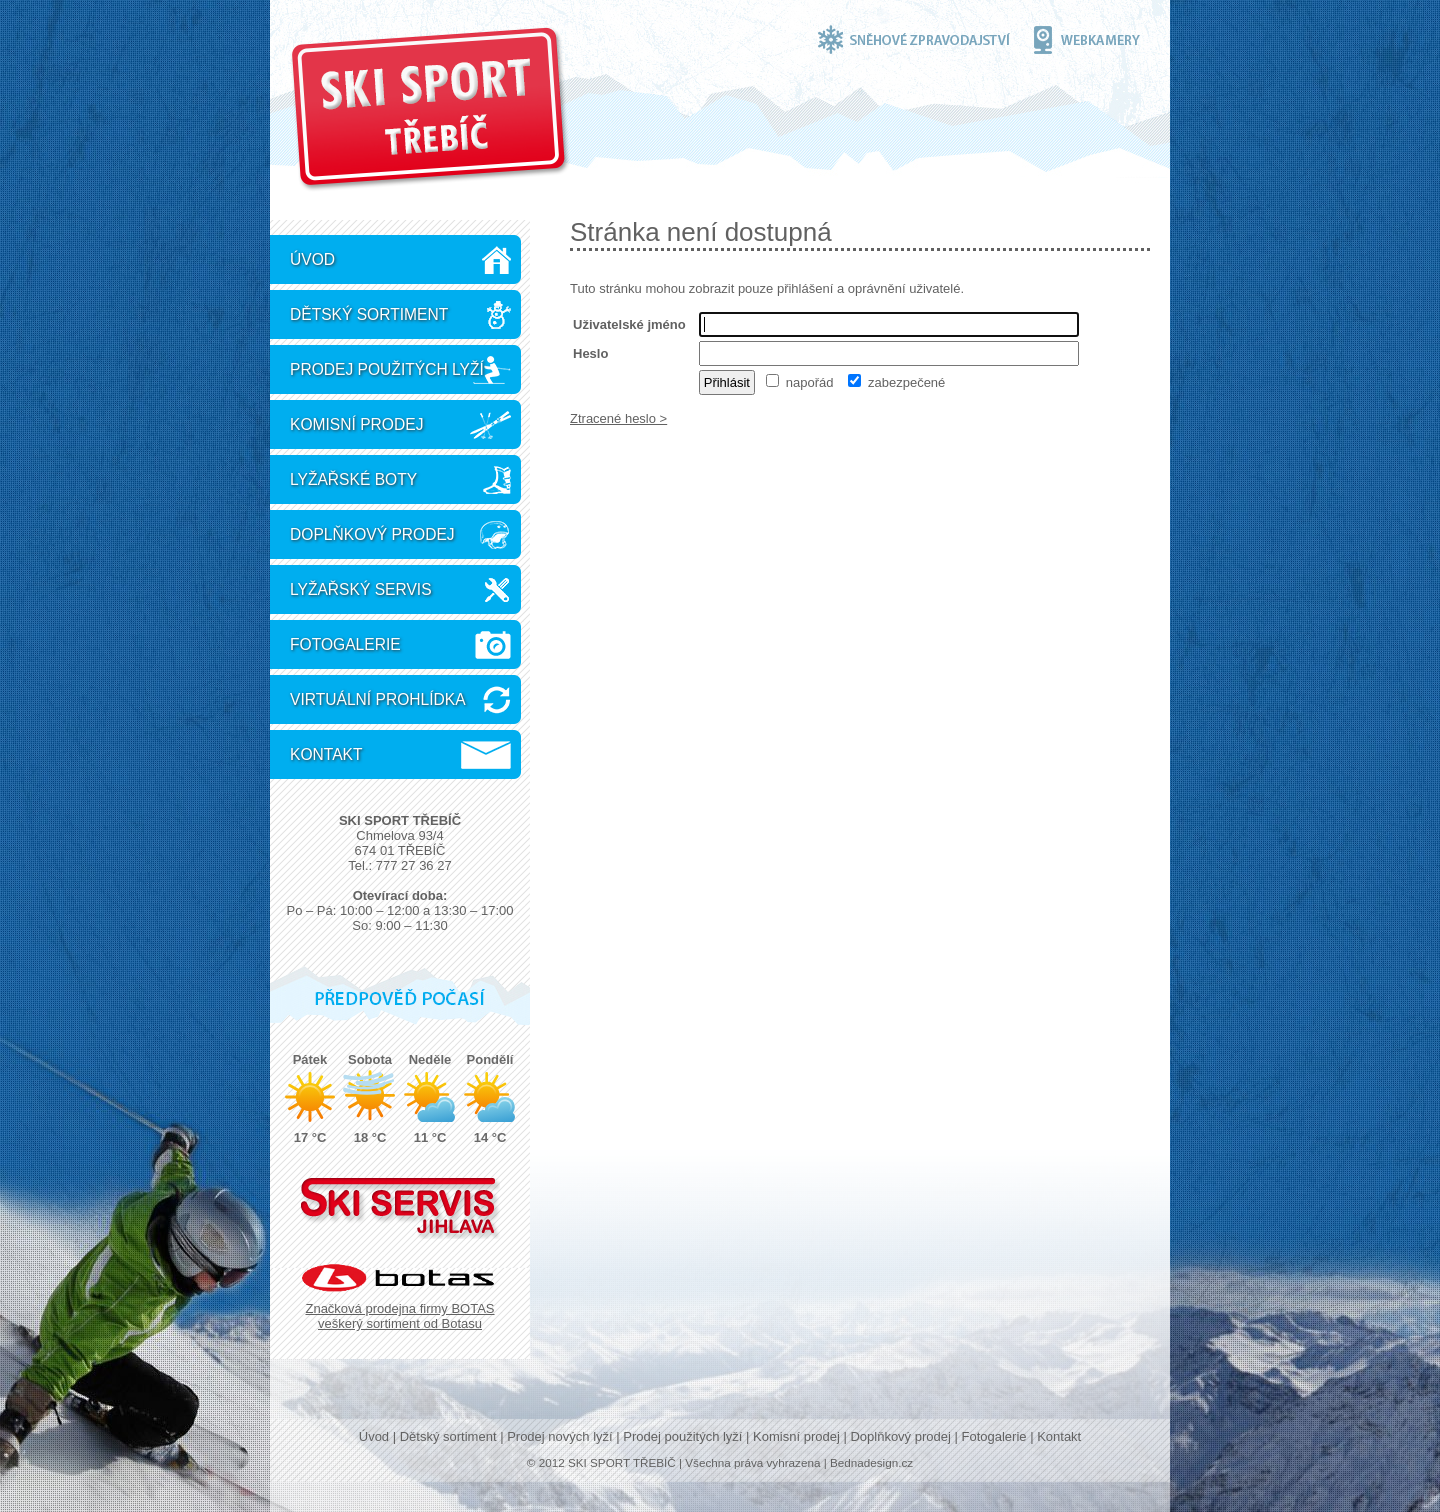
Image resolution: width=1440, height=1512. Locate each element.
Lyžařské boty (353, 479)
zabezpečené (896, 382)
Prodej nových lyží (560, 1436)
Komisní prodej (356, 424)
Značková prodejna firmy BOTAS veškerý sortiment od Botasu (399, 1316)
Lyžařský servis (361, 589)
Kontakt (326, 754)
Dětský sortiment (369, 314)
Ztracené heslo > (618, 418)
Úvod (312, 259)
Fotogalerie (345, 644)
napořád (799, 382)
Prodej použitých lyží (387, 369)
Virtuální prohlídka (378, 699)
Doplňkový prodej (372, 534)
